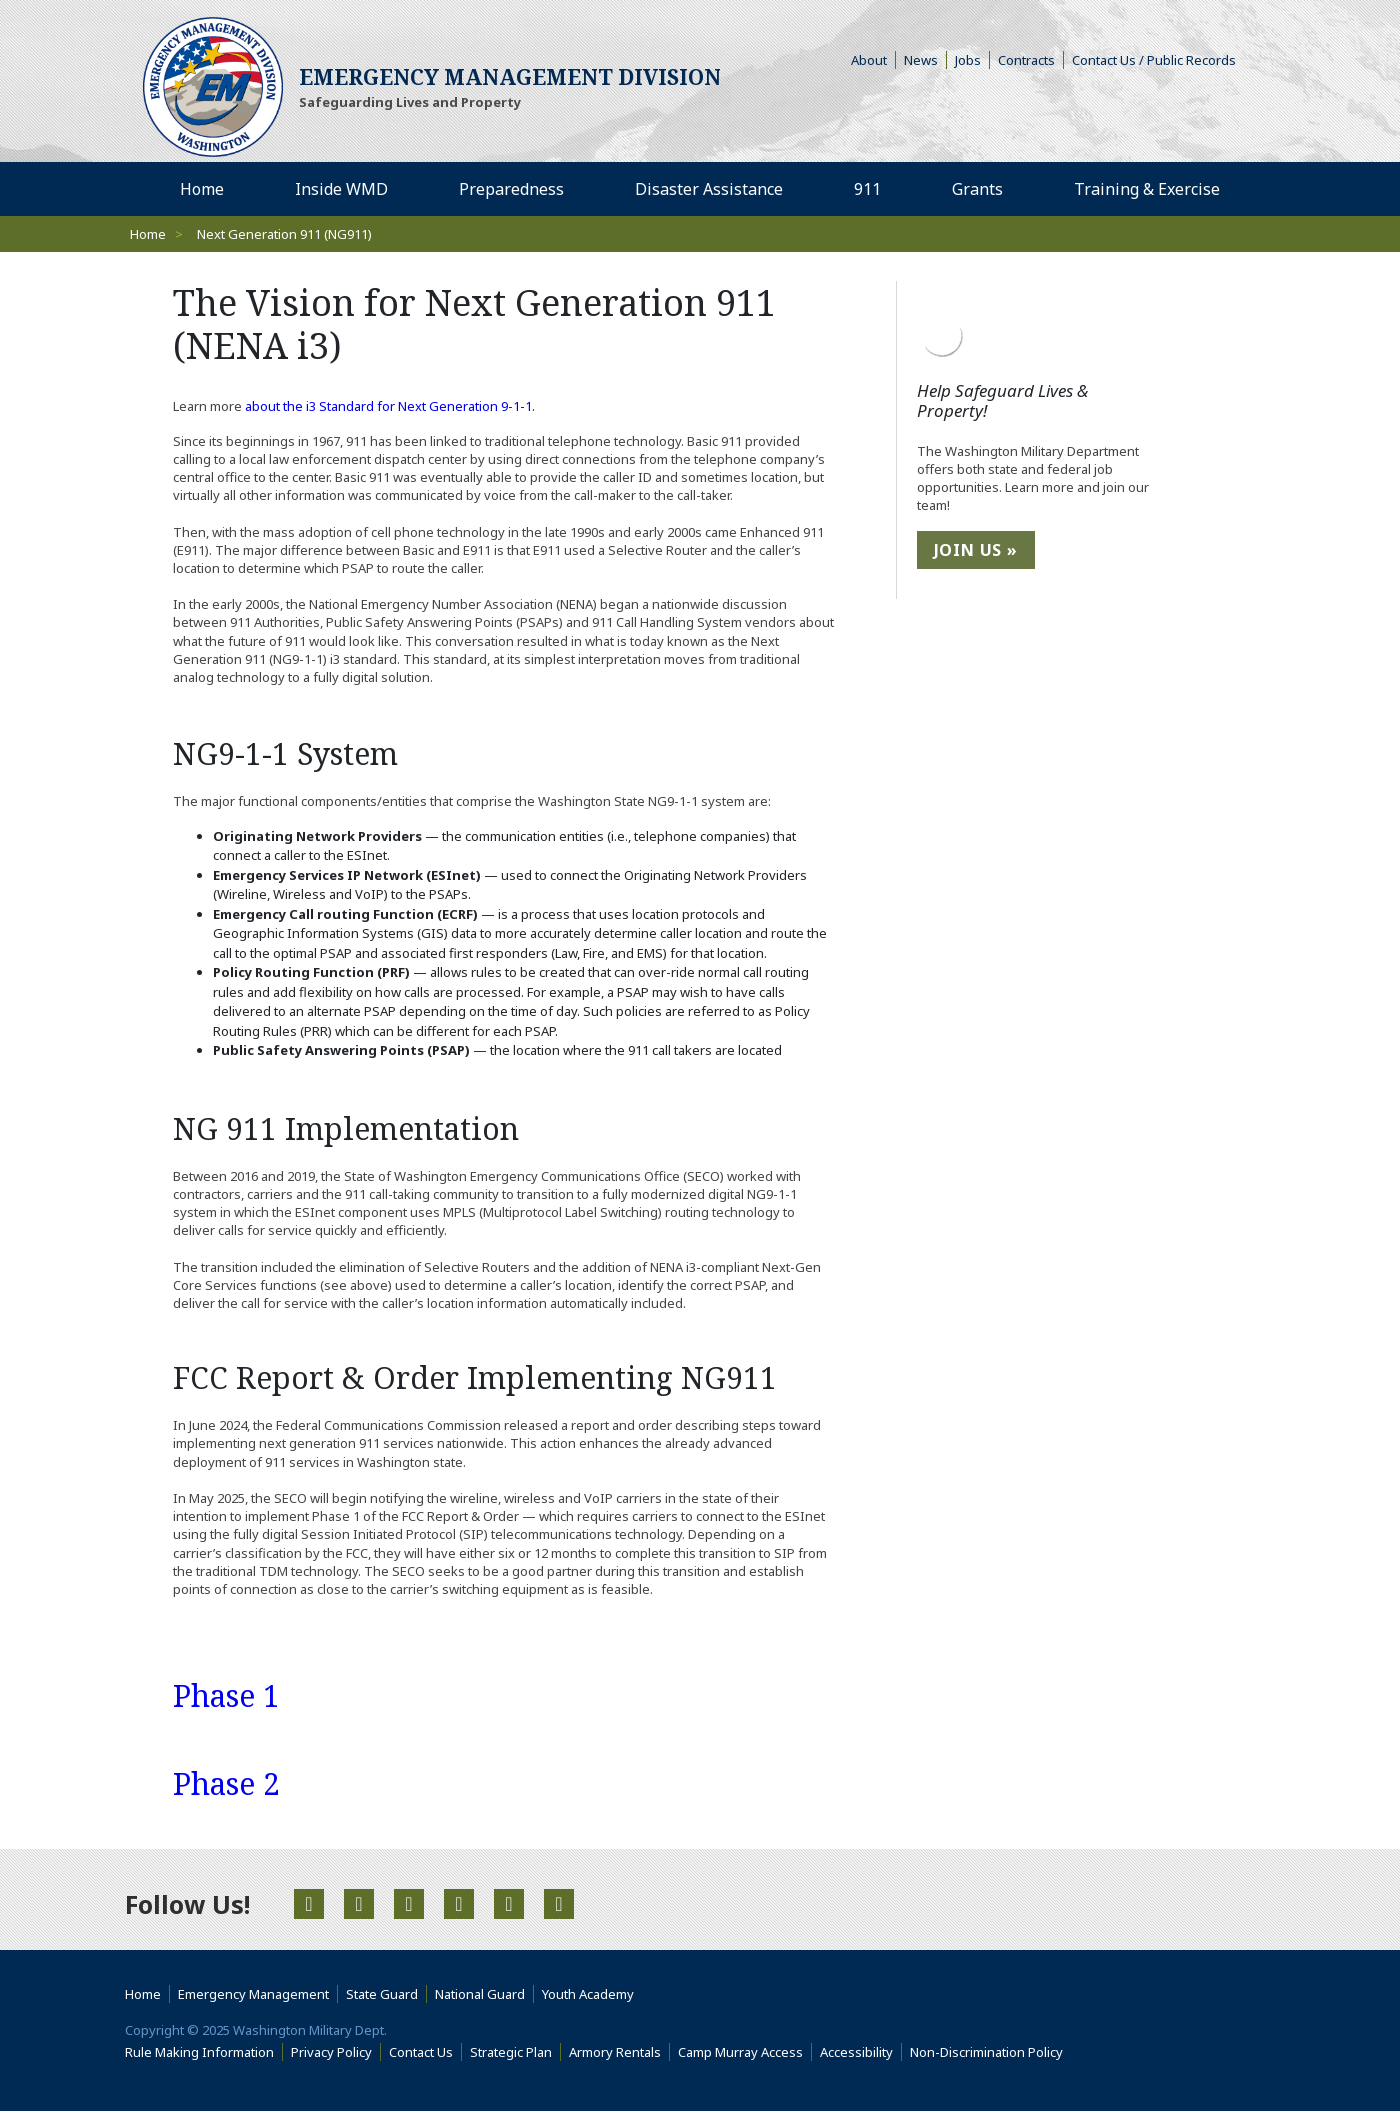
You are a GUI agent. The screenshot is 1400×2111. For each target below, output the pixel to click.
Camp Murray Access (745, 2052)
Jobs (972, 60)
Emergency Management (258, 1994)
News (925, 60)
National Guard (484, 1994)
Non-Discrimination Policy (990, 2052)
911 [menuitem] (875, 188)
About (873, 60)
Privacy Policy (336, 2052)
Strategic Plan (515, 2052)
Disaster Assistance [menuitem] (716, 188)
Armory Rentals (619, 2052)
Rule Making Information (204, 2052)
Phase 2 (226, 1783)
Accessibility (861, 2052)
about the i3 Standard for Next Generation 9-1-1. (390, 406)
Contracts (1031, 60)
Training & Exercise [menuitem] (1154, 188)
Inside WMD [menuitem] (349, 188)
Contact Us (425, 2052)
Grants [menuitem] (985, 188)
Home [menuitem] (209, 188)
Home (148, 234)
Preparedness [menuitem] (519, 188)
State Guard (386, 1994)
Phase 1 (226, 1695)
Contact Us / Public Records (1158, 60)
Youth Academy (592, 1994)
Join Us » (976, 550)
